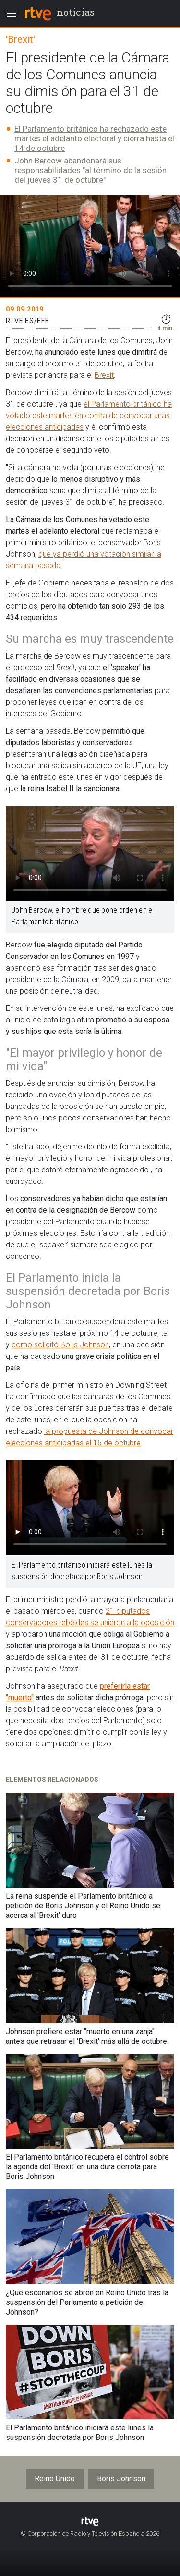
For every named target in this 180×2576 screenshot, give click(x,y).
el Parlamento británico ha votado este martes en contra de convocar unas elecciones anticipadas (89, 415)
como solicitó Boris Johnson (60, 1344)
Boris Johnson (121, 2478)
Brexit (104, 375)
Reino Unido (55, 2478)
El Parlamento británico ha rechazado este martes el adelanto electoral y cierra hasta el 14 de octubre (94, 138)
